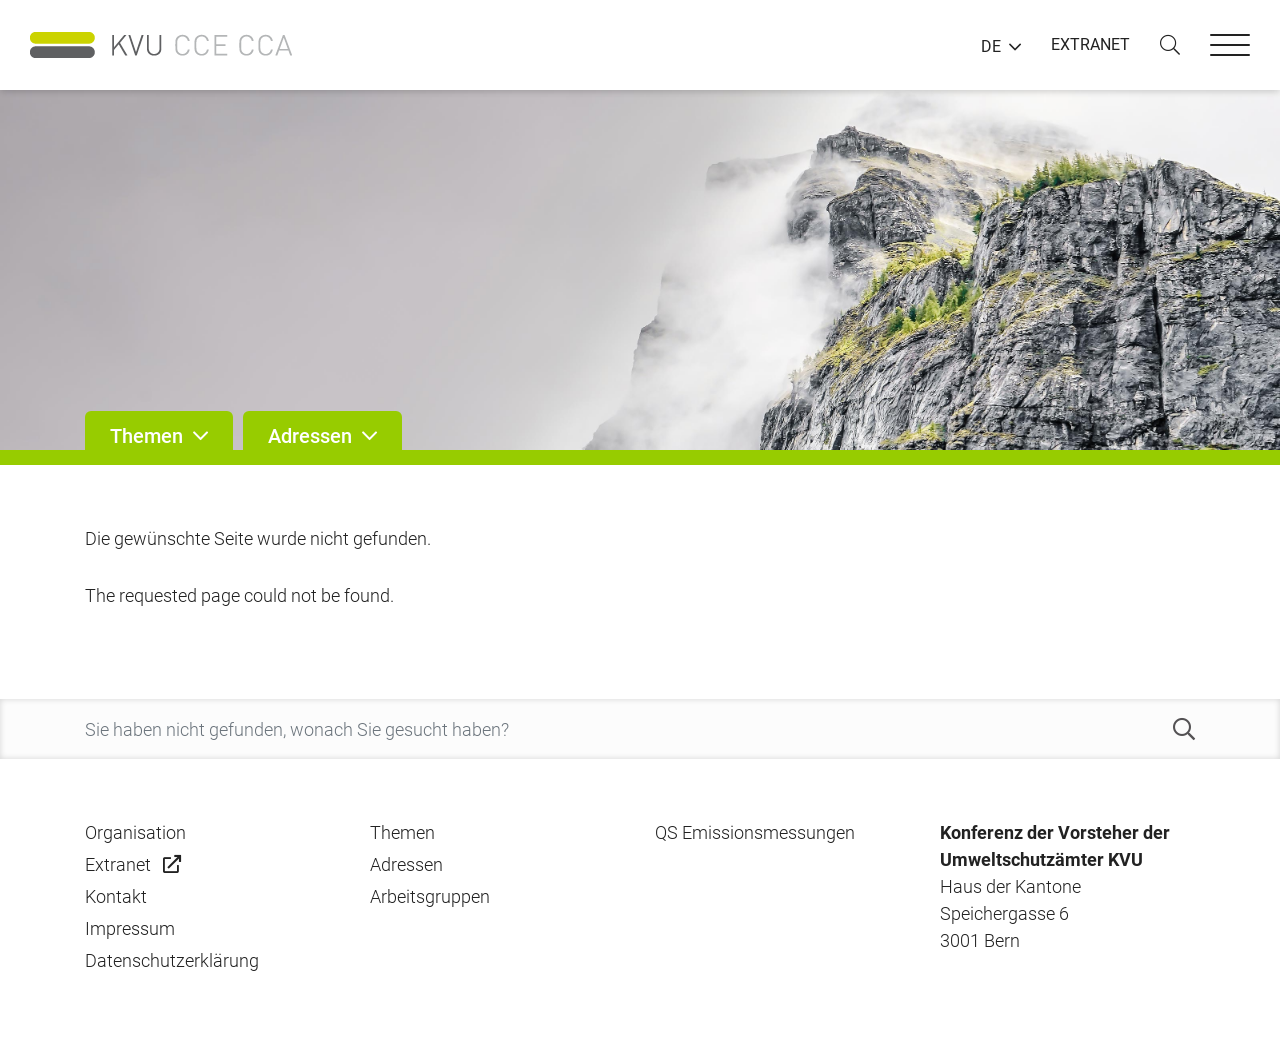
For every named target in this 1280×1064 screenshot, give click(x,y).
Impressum (130, 928)
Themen (402, 832)
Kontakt (116, 896)
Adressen (406, 864)
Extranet (118, 864)
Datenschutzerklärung (172, 960)
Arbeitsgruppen (430, 896)
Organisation (135, 832)
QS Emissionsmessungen (755, 832)
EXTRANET (1090, 44)
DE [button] (991, 47)
